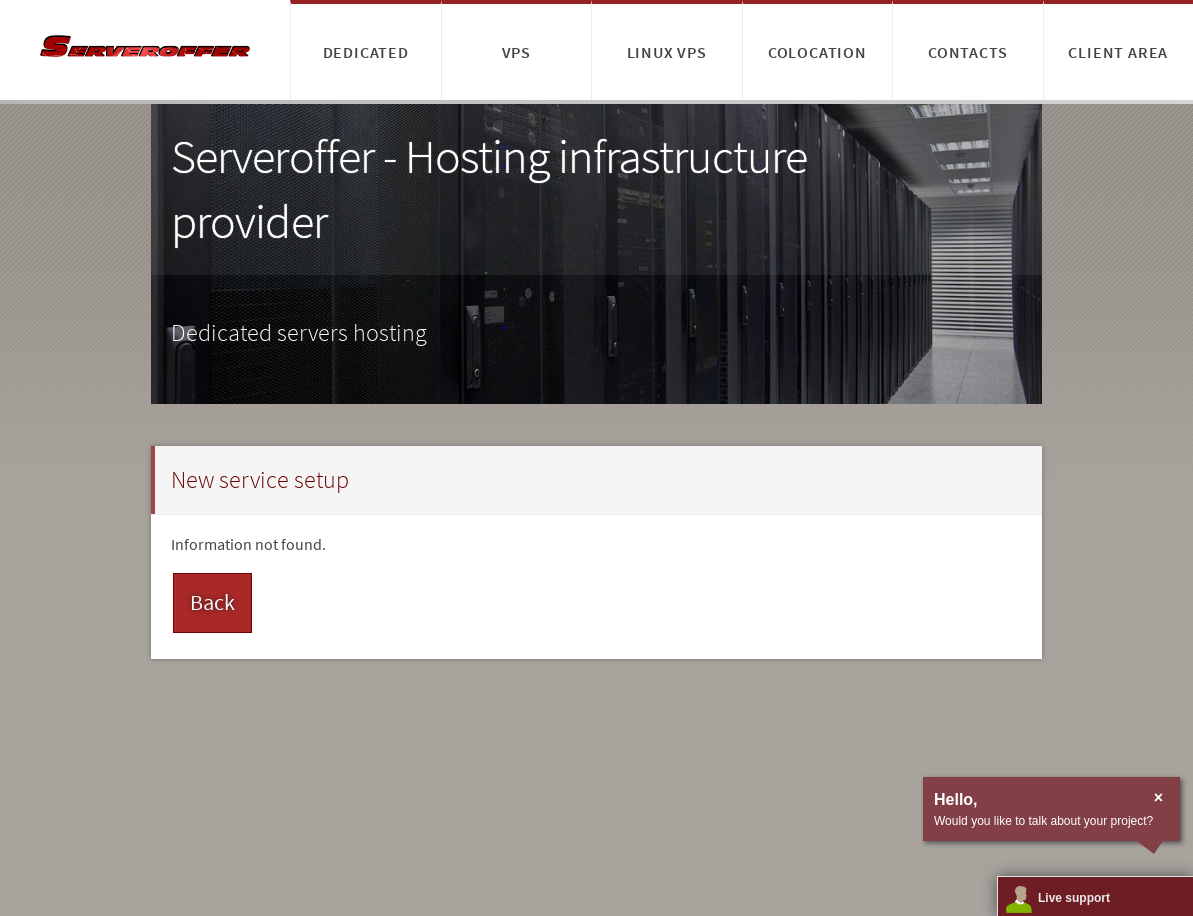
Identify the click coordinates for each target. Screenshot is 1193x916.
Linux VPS (667, 52)
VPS (516, 52)
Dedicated (366, 52)
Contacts (967, 52)
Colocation (817, 52)
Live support (1074, 898)
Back (212, 602)
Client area (1118, 52)
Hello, (956, 799)
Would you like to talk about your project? (1043, 821)
